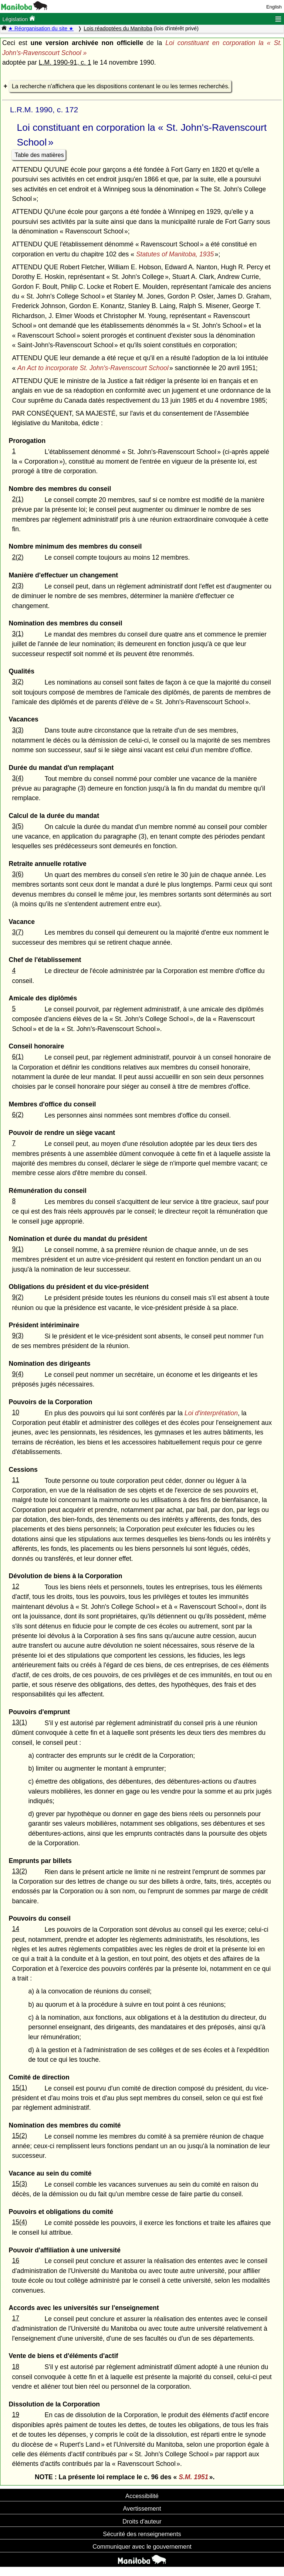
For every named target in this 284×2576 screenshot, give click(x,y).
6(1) (17, 1056)
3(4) (17, 778)
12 (15, 1586)
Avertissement (142, 2508)
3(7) (17, 932)
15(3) (19, 2183)
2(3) (17, 585)
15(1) (19, 2087)
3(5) (17, 826)
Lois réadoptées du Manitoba (118, 28)
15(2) (19, 2135)
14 (15, 1928)
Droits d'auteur (142, 2521)
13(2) (19, 1871)
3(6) (17, 874)
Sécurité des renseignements (142, 2534)
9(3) (17, 1335)
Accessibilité (142, 2496)
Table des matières (39, 155)
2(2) (17, 557)
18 (15, 2366)
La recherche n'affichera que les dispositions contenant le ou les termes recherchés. (121, 86)
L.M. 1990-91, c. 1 (65, 62)
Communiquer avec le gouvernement (141, 2546)
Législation (18, 18)
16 (15, 2260)
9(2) (17, 1297)
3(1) (17, 633)
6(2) (17, 1114)
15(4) (19, 2222)
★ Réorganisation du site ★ (41, 28)
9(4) (17, 1374)
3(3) (17, 730)
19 (15, 2414)
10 (15, 1412)
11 (15, 1480)
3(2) (17, 681)
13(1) (19, 1722)
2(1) (17, 499)
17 (15, 2318)
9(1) (17, 1249)
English (274, 7)
